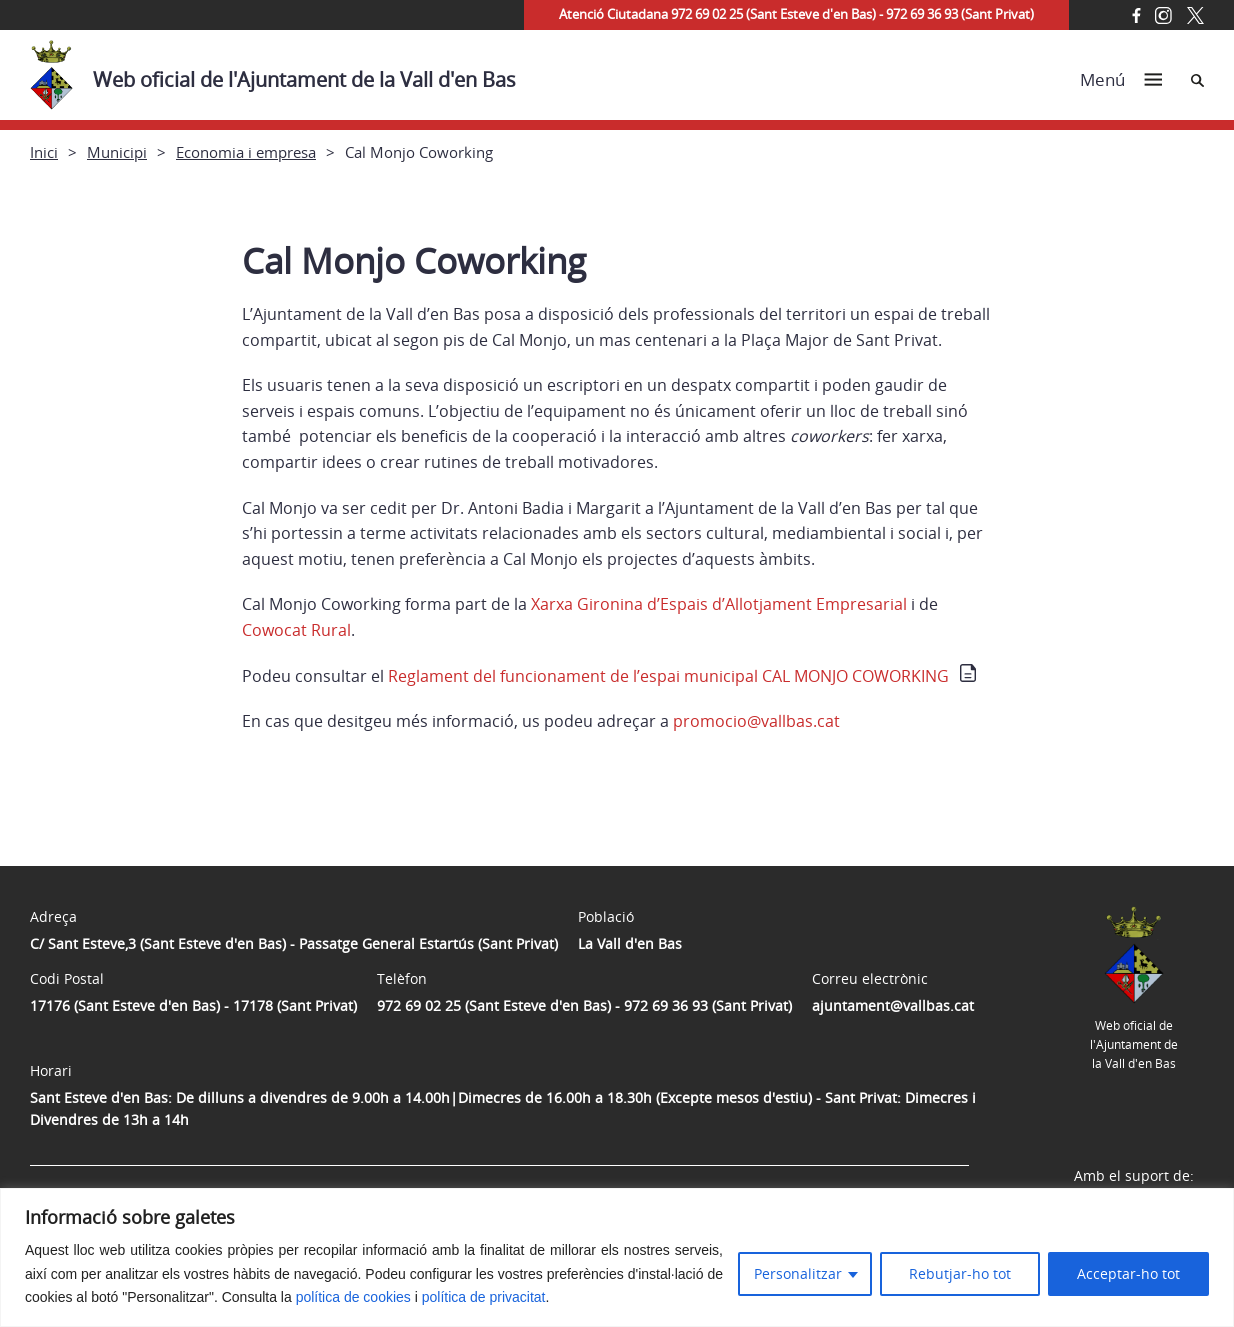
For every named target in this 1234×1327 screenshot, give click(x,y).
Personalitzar (798, 1273)
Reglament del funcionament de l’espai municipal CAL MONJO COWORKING (668, 676)
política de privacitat (484, 1297)
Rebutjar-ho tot (960, 1273)
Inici (44, 152)
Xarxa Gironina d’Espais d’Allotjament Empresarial (719, 604)
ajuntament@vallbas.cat (893, 1005)
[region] (617, 1257)
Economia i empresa (246, 152)
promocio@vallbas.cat (756, 721)
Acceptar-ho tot (1128, 1273)
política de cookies (353, 1297)
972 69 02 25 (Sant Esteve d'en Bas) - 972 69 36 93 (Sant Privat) (584, 1005)
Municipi (117, 152)
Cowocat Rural (296, 630)
